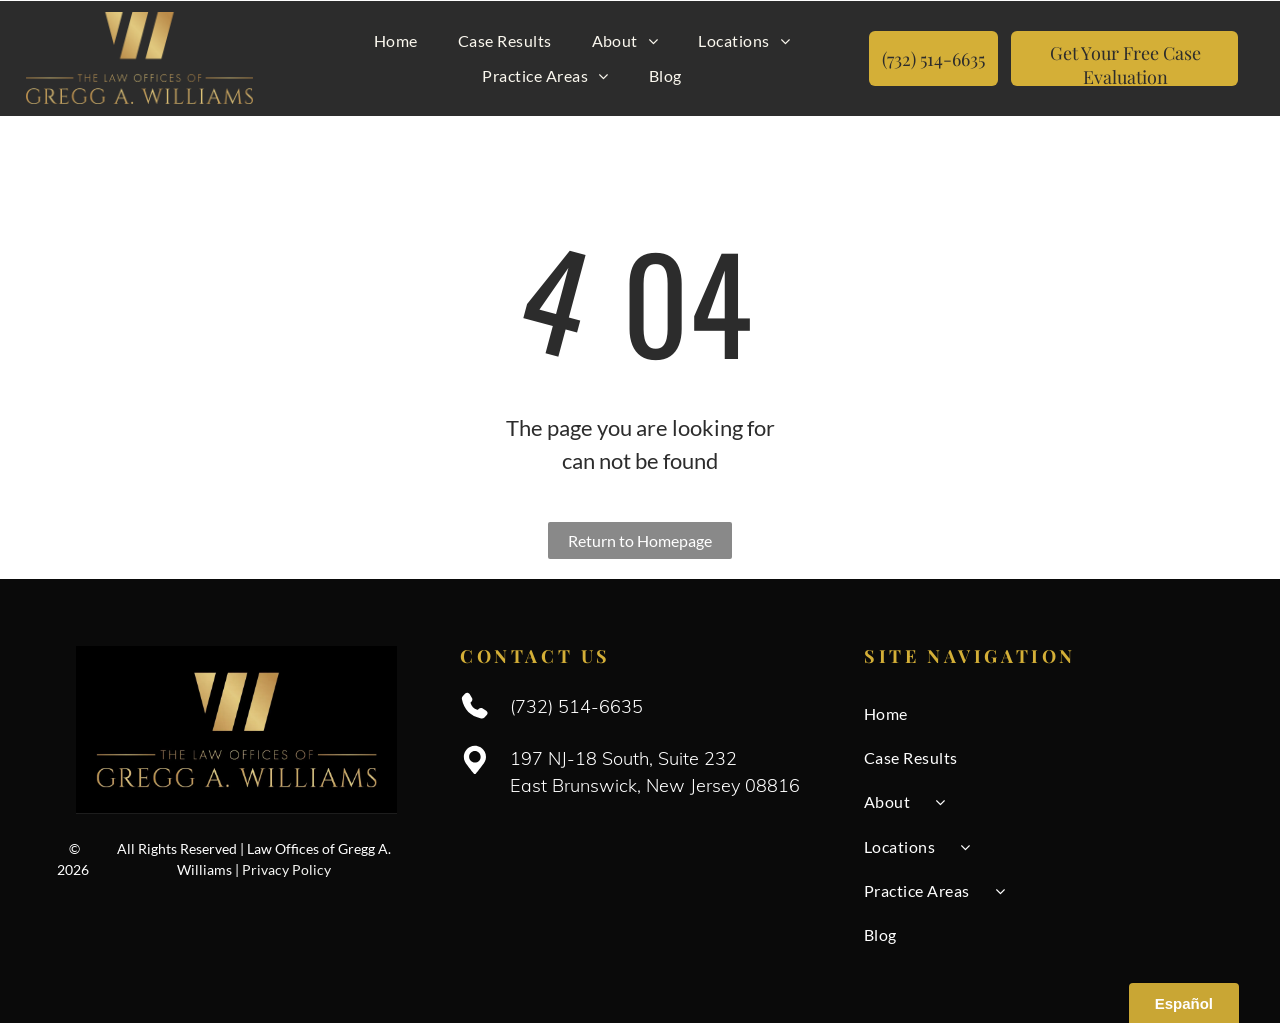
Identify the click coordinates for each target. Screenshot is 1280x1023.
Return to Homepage (640, 538)
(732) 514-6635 (576, 704)
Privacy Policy (286, 867)
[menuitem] (396, 40)
